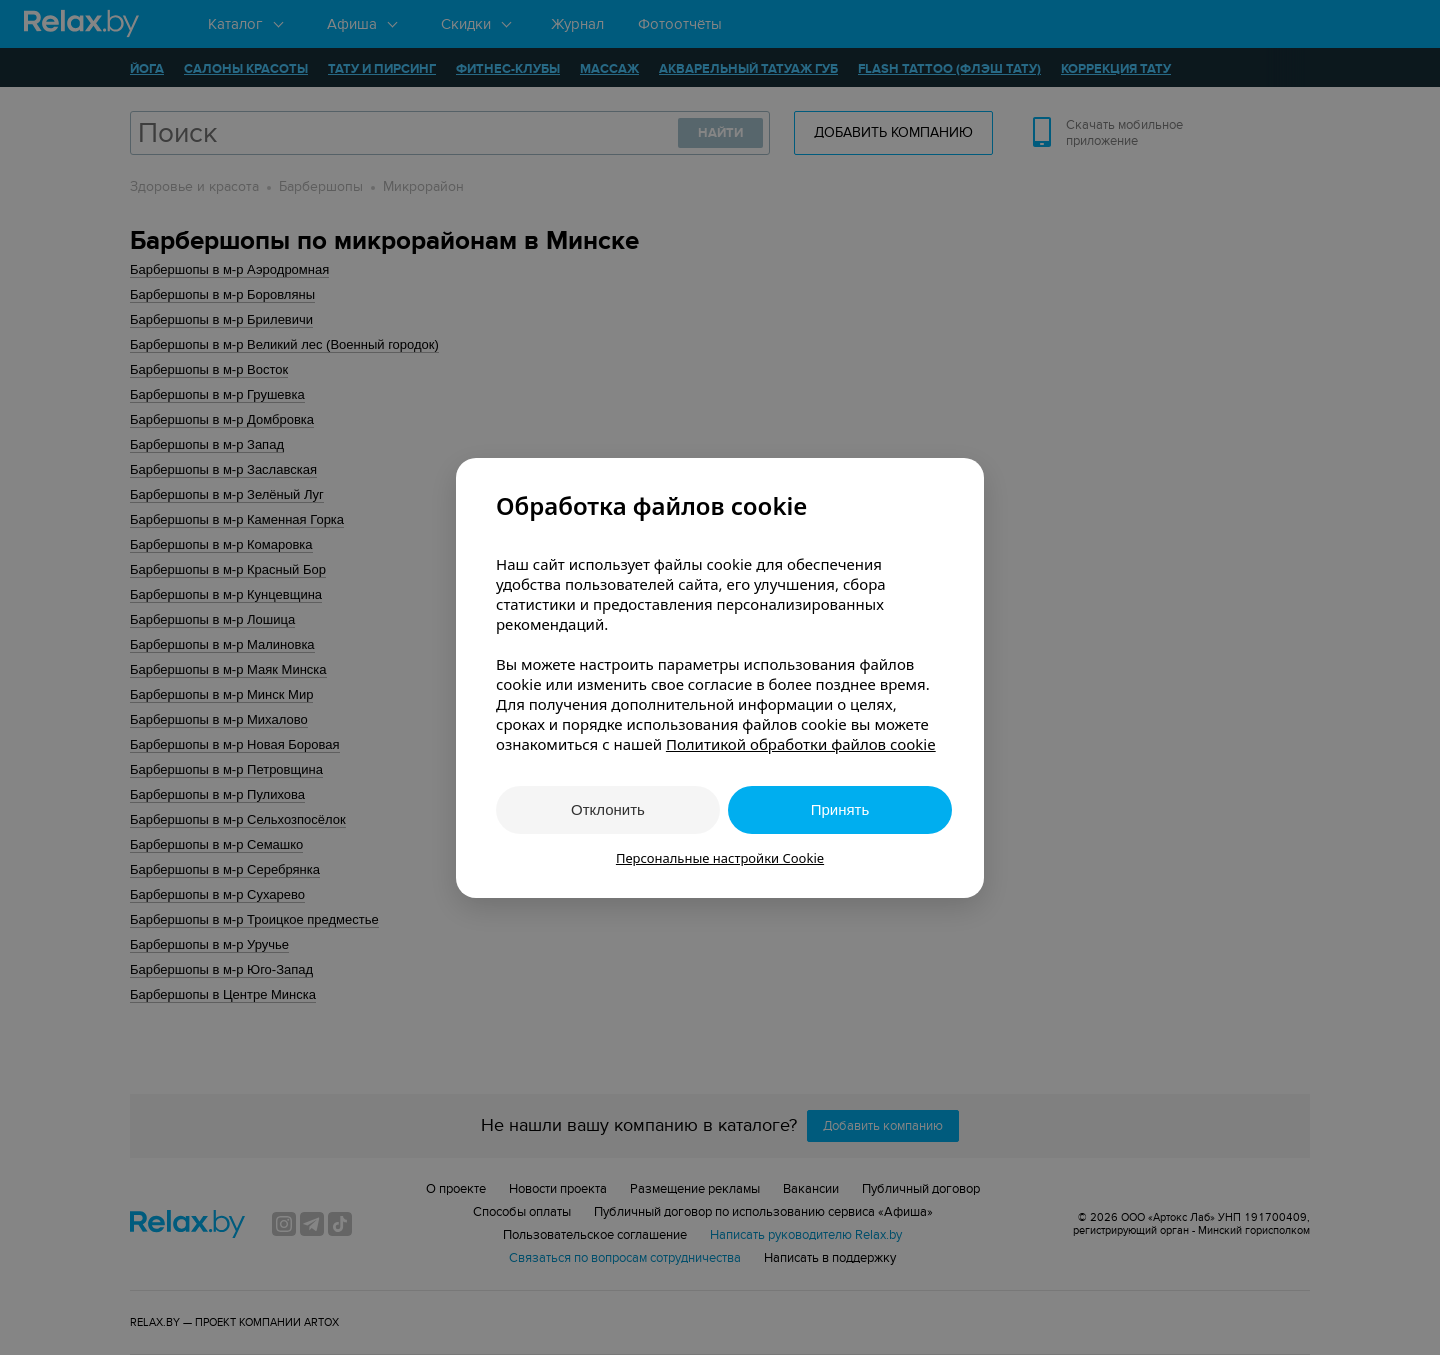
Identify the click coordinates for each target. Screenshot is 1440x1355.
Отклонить (608, 809)
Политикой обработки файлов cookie (801, 744)
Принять (840, 809)
